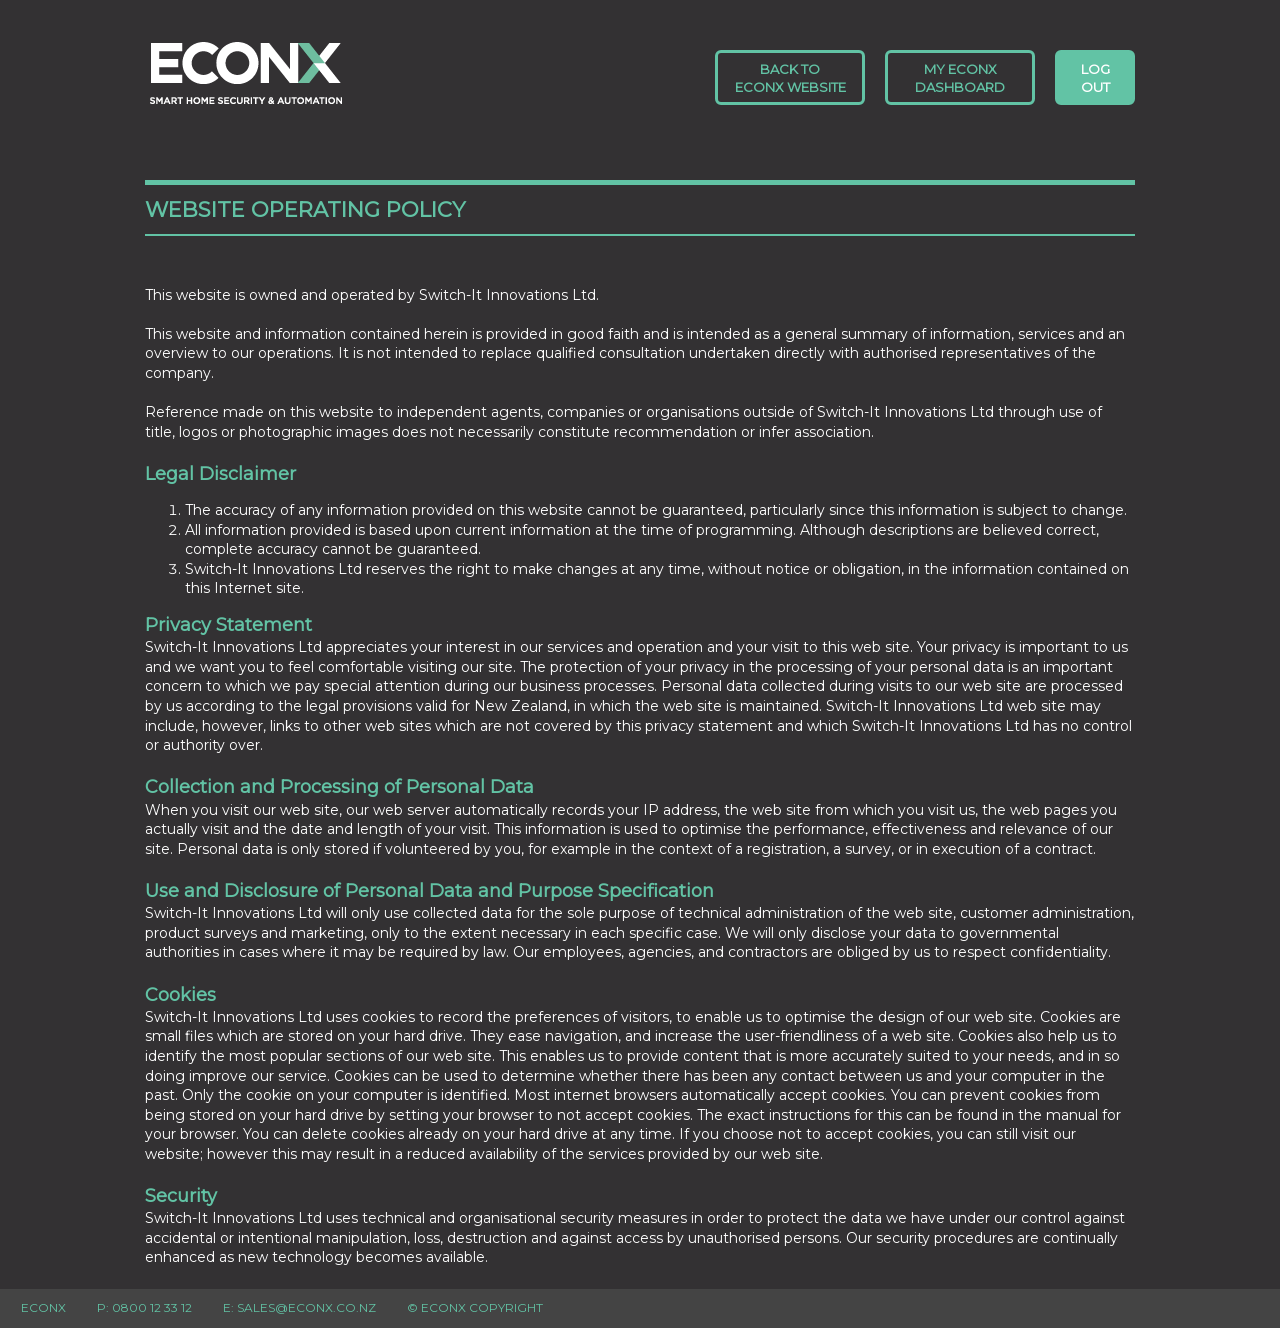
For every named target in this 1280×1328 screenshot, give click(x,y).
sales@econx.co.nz (306, 1307)
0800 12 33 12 (152, 1307)
